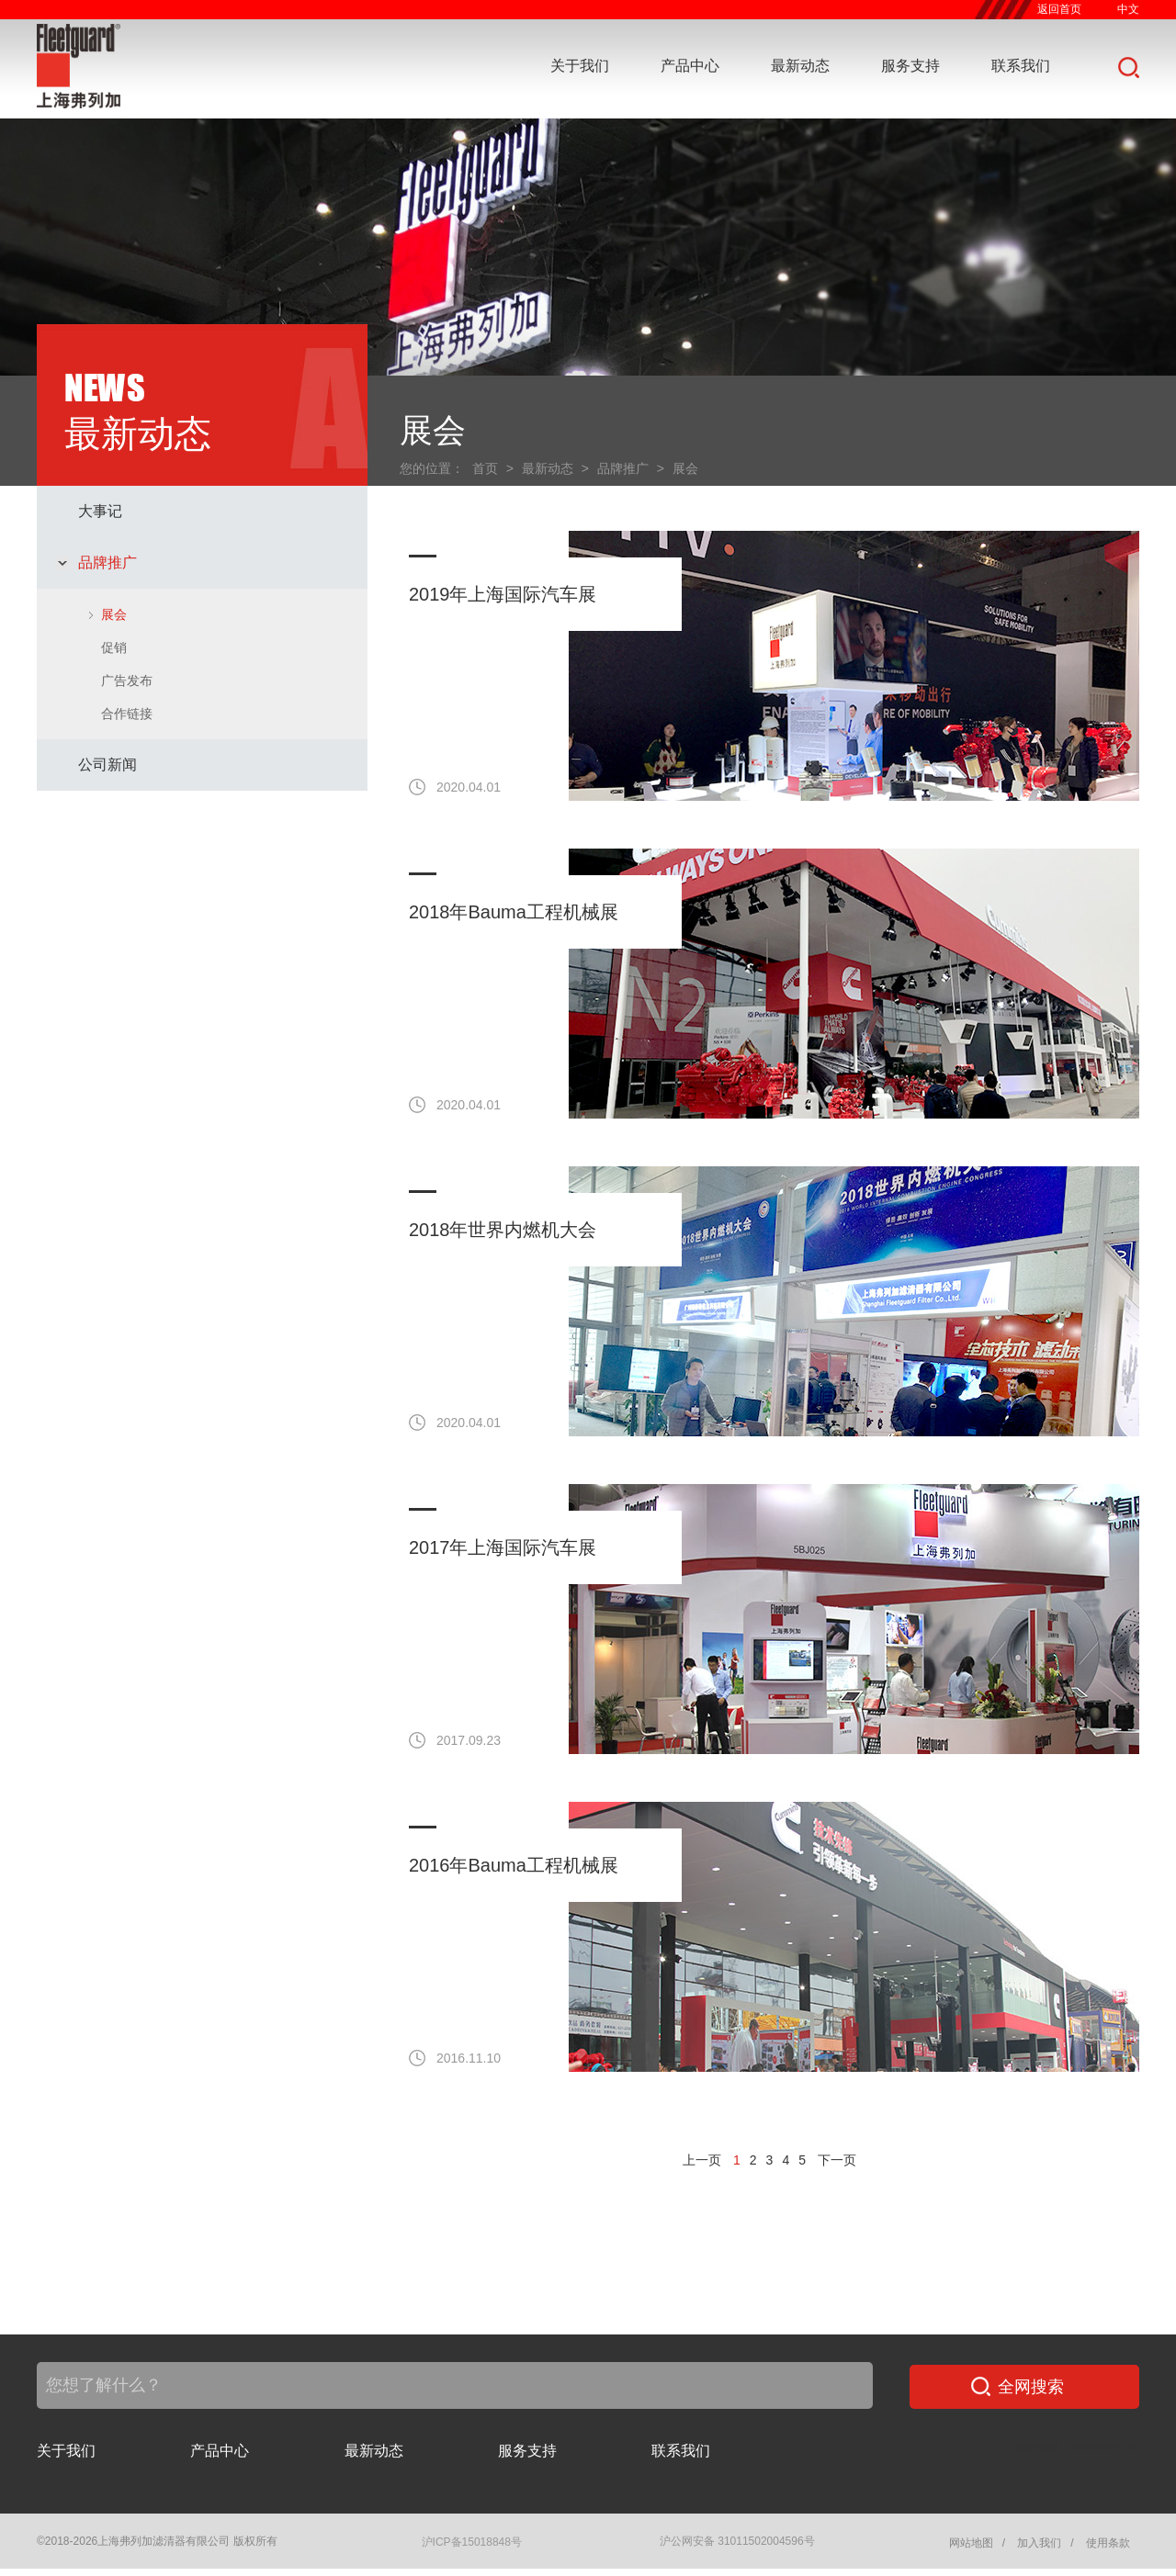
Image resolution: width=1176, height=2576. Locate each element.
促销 (114, 647)
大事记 (100, 511)
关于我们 (579, 65)
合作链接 (127, 713)
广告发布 (127, 680)
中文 (1128, 9)
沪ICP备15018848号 (472, 2542)
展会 (114, 614)
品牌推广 (107, 562)
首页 (485, 468)
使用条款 (1108, 2543)
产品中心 (690, 65)
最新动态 (800, 65)
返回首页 (1059, 9)
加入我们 (1039, 2543)
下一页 (837, 2160)
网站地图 (971, 2543)
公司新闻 (107, 764)
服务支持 (910, 65)
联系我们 (1020, 65)
